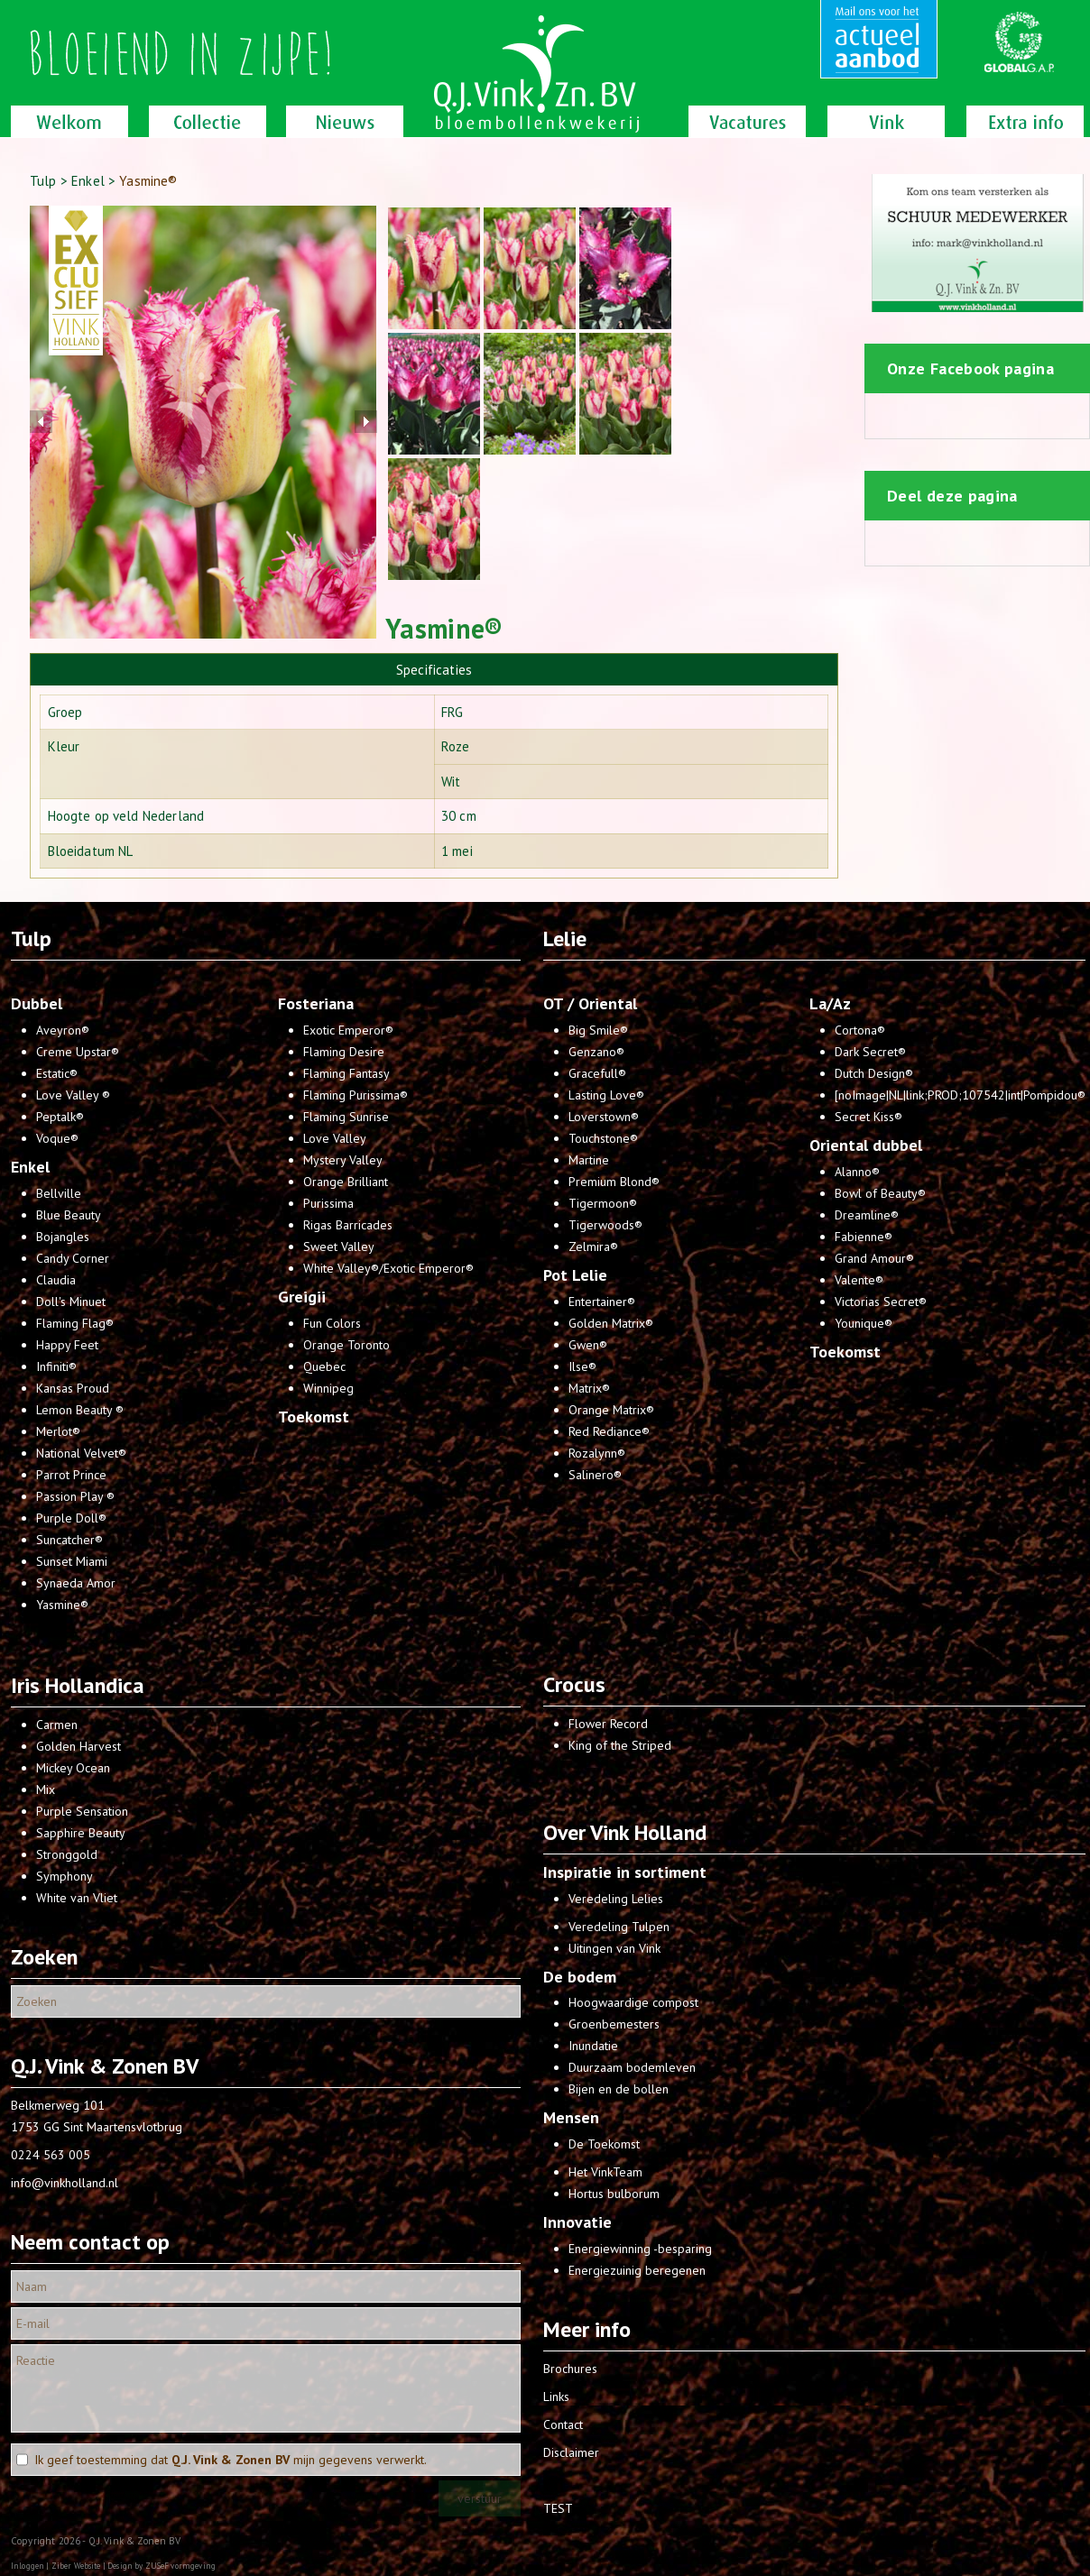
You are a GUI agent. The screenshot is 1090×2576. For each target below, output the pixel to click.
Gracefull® (597, 1073)
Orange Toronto (346, 1345)
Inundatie (593, 2046)
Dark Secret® (870, 1052)
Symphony (64, 1876)
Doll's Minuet (71, 1301)
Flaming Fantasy (346, 1073)
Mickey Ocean (73, 1768)
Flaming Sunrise (346, 1117)
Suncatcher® (69, 1540)
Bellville (58, 1193)
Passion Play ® (75, 1496)
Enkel (88, 180)
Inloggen (27, 2566)
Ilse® (582, 1366)
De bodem (579, 1976)
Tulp (43, 180)
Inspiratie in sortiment (625, 1872)
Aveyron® (62, 1030)
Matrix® (589, 1388)
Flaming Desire (343, 1052)
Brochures (570, 2368)
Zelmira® (593, 1246)
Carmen (57, 1724)
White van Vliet (76, 1898)
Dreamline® (867, 1215)
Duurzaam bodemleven (632, 2067)
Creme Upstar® (77, 1052)
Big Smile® (598, 1030)
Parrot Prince (71, 1475)
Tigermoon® (602, 1203)
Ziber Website (76, 2566)
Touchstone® (603, 1138)
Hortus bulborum (614, 2193)
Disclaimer (571, 2452)
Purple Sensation (82, 1811)
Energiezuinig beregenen (637, 2270)
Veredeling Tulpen (619, 1926)
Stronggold (66, 1854)
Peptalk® (60, 1117)
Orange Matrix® (611, 1410)
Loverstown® (603, 1117)
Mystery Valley (343, 1160)
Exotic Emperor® (348, 1030)
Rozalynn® (596, 1453)
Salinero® (595, 1475)
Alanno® (857, 1172)
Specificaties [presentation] (434, 669)
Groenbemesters (614, 2024)
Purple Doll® (71, 1518)
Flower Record (608, 1724)
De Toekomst (604, 2144)
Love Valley (334, 1138)
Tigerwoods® (605, 1225)
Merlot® (58, 1431)
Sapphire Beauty (80, 1833)
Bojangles (62, 1236)
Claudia (56, 1280)
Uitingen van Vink (614, 1948)
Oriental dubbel (865, 1145)
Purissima (328, 1203)
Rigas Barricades (348, 1225)
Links (556, 2396)
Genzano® (596, 1052)
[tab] (434, 669)
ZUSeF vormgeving (180, 2566)
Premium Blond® (614, 1181)
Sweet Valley (338, 1246)
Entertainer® (601, 1301)
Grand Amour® (874, 1258)
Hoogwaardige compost (633, 2002)
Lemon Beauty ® (80, 1410)
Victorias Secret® (881, 1301)
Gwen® (587, 1345)
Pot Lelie (575, 1275)
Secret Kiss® (868, 1117)
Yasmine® (62, 1604)
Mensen (571, 2117)
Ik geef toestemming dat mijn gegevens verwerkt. (230, 2460)
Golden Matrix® (610, 1323)
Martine (588, 1160)
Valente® (859, 1280)
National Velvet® (81, 1453)
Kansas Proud (72, 1388)
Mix (45, 1789)
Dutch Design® (874, 1073)
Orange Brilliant (345, 1181)
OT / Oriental (590, 1003)
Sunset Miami (71, 1561)
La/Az (830, 1003)
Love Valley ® (73, 1095)
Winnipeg (328, 1388)
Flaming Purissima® (355, 1095)
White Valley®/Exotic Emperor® (388, 1268)
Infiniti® (56, 1366)
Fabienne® (863, 1236)
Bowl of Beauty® (880, 1193)
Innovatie (577, 2222)
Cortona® (860, 1030)
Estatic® (57, 1073)
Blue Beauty (68, 1215)
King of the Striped (619, 1745)
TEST (558, 2508)
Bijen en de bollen (618, 2089)
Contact (563, 2424)
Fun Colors (332, 1323)
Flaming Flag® (75, 1323)
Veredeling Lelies (615, 1899)
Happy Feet (67, 1345)
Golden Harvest (78, 1746)
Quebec (324, 1366)
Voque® (57, 1138)
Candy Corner (72, 1258)
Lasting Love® (606, 1095)
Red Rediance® (609, 1431)
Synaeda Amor (75, 1583)
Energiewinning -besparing (640, 2248)
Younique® (863, 1323)
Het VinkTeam (605, 2172)
